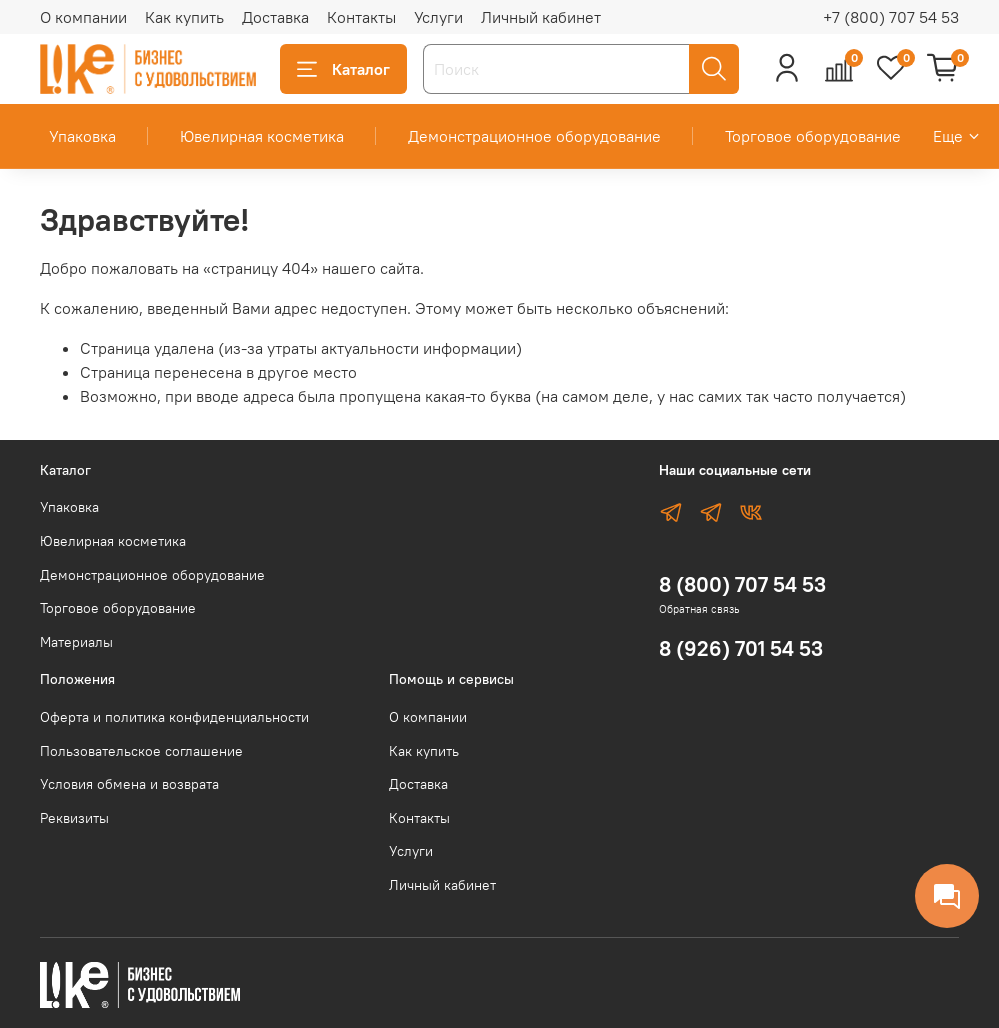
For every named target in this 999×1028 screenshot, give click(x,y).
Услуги (438, 17)
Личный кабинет (541, 17)
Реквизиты (74, 818)
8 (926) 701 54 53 (741, 648)
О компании (83, 17)
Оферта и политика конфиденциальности (174, 717)
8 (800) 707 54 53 (742, 584)
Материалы (76, 642)
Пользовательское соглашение (141, 751)
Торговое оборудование (813, 136)
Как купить (184, 17)
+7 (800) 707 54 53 (891, 17)
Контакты (361, 17)
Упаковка (82, 136)
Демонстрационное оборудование (534, 136)
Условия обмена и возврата (129, 784)
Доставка (275, 17)
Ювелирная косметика (262, 136)
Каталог (343, 69)
